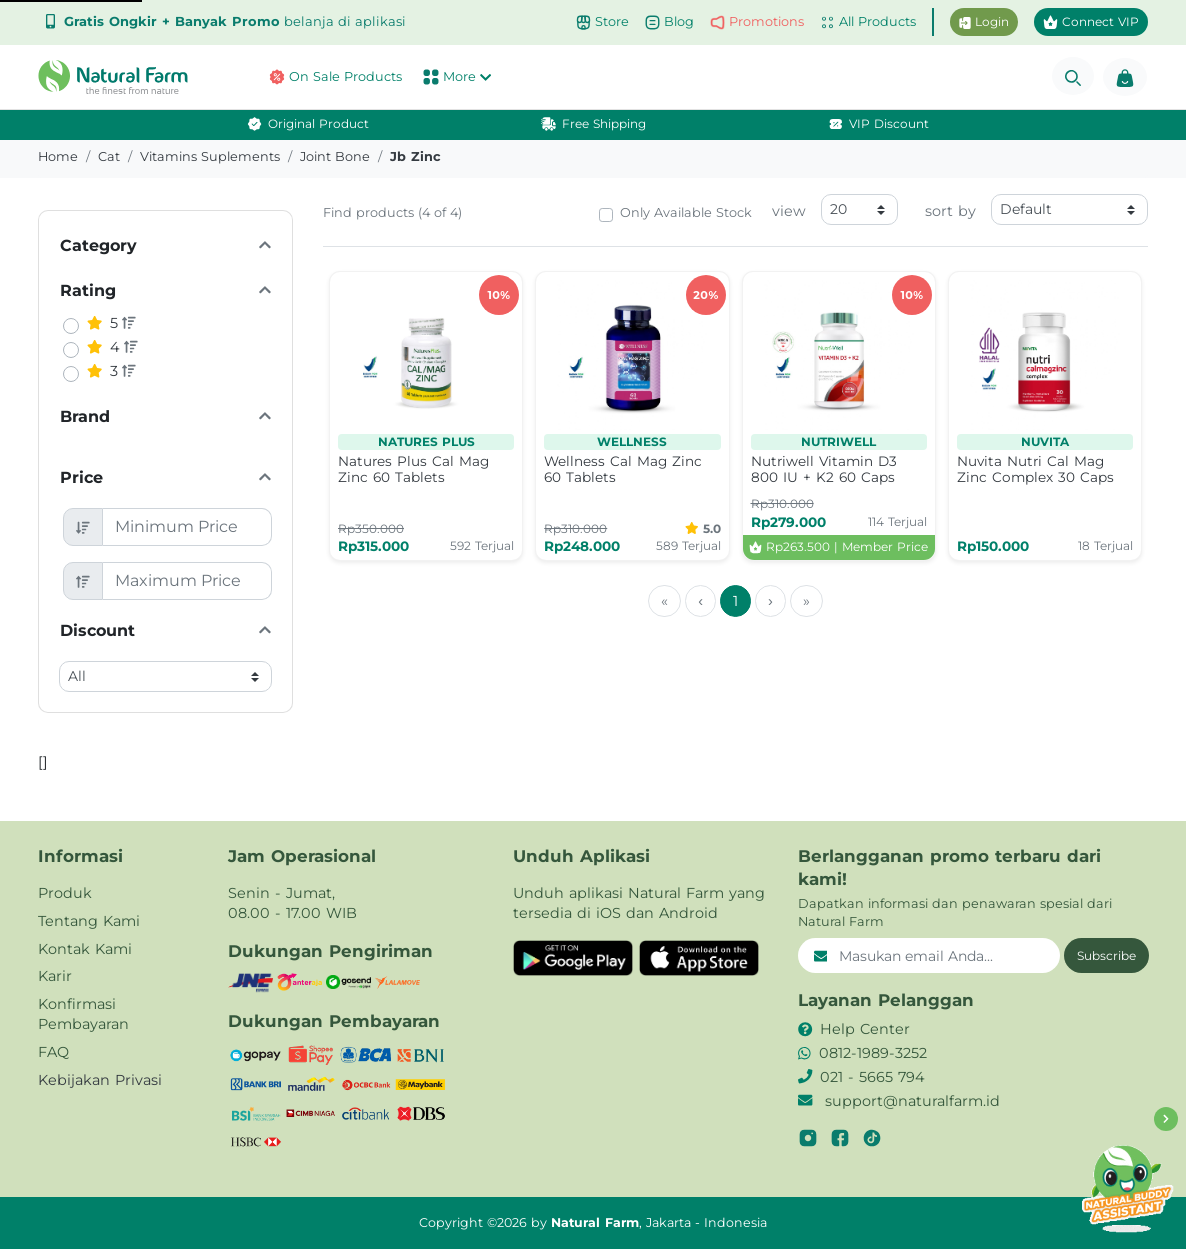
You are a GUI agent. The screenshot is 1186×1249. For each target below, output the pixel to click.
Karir (55, 976)
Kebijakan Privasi (100, 1080)
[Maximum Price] (187, 581)
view (789, 211)
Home (58, 156)
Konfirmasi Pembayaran (83, 1014)
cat (109, 156)
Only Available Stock (686, 212)
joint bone (335, 156)
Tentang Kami (89, 921)
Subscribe (1106, 955)
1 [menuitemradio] (735, 601)
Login (984, 21)
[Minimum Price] (187, 527)
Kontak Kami (85, 949)
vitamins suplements (210, 156)
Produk (65, 893)
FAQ (53, 1052)
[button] (118, 77)
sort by (950, 211)
